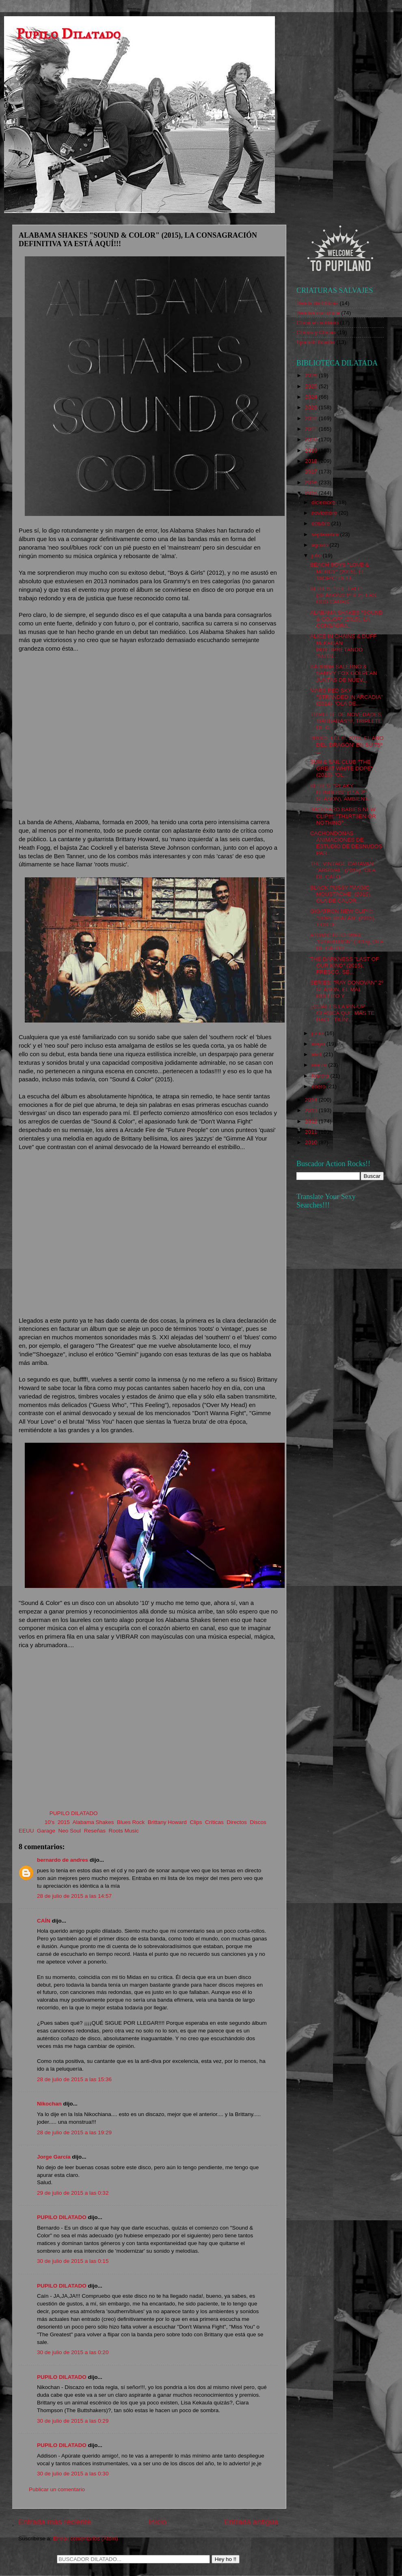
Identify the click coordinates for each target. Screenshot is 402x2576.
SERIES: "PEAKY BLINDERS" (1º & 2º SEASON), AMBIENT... (341, 792)
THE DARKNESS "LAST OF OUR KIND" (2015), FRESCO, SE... (344, 965)
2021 (312, 429)
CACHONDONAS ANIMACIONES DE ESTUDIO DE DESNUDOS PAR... (346, 843)
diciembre (324, 502)
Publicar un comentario (57, 2489)
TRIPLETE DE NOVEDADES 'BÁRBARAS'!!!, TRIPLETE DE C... (346, 720)
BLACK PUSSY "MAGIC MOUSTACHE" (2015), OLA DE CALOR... (341, 894)
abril (317, 1054)
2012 (312, 1121)
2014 (312, 1100)
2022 (312, 418)
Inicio (157, 2522)
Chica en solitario (317, 323)
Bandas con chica (318, 313)
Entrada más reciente (54, 2522)
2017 (312, 471)
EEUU (26, 1831)
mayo (318, 1044)
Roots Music (123, 1831)
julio (317, 555)
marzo (319, 1065)
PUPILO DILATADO (61, 2217)
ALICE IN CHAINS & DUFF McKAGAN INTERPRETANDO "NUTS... (343, 646)
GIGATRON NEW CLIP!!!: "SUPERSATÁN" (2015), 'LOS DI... (343, 917)
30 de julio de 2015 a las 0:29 (72, 2421)
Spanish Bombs (315, 342)
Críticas (214, 1822)
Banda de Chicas (317, 303)
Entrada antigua (251, 2522)
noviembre (325, 513)
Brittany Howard (167, 1822)
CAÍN (43, 1921)
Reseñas (95, 1831)
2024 (312, 397)
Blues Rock (131, 1822)
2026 (312, 375)
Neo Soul (69, 1831)
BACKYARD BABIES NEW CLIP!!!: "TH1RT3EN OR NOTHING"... (343, 815)
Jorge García (54, 2157)
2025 (312, 386)
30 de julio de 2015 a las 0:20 (72, 2352)
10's (49, 1822)
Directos (237, 1822)
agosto (320, 545)
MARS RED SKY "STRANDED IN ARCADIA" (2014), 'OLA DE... (346, 697)
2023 (312, 407)
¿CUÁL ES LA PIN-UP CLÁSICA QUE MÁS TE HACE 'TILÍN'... (342, 1013)
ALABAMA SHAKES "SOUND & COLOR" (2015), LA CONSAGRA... (346, 619)
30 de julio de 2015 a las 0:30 (72, 2474)
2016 (312, 482)
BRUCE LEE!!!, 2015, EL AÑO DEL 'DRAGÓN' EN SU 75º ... (347, 744)
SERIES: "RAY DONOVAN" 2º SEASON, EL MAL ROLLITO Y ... (346, 989)
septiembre (325, 534)
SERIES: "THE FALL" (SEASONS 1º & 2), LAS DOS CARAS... (343, 595)
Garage (46, 1831)
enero (319, 1086)
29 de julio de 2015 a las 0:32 (72, 2193)
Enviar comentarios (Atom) (85, 2538)
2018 (312, 461)
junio (317, 1033)
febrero (321, 1076)
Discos (258, 1822)
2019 (312, 450)
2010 (312, 1142)
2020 (312, 439)
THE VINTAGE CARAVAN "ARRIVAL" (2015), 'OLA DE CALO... (342, 870)
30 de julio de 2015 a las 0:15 (72, 2261)
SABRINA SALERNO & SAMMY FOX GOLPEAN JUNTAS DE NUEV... (343, 673)
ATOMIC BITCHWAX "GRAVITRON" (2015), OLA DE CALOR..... (346, 941)
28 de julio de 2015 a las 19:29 (74, 2132)
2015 (64, 1822)
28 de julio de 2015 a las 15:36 (74, 2079)
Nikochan (49, 2104)
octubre (321, 523)
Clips (196, 1822)
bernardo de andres (62, 1860)
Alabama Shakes (93, 1822)
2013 (312, 1110)
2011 (312, 1132)
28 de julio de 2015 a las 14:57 (74, 1896)
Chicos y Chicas (316, 332)
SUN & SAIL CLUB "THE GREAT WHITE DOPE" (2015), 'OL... (341, 768)
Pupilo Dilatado (68, 34)
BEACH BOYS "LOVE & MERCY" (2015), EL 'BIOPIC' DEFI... (339, 571)
